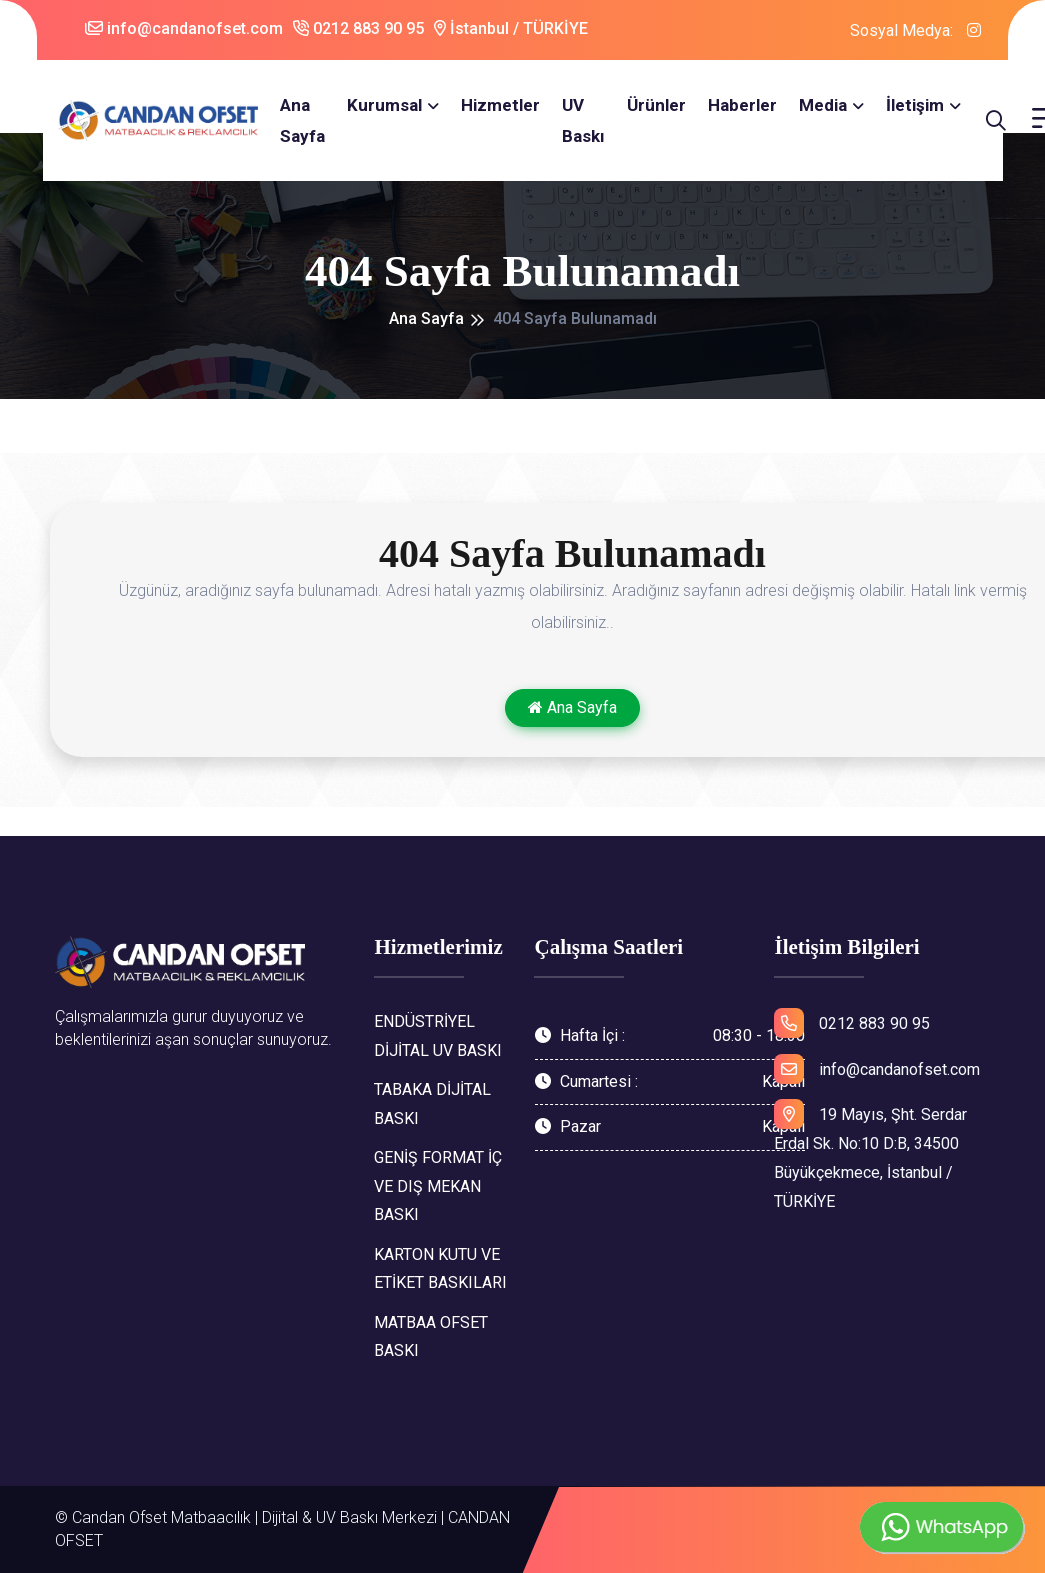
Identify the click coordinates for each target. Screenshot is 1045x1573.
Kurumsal (381, 105)
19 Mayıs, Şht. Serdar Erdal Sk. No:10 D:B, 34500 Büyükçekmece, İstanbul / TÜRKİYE (870, 1154)
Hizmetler (497, 105)
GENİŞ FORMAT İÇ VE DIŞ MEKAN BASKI (438, 1186)
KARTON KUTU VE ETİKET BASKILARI (440, 1269)
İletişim (912, 105)
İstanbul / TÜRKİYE (511, 28)
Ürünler (653, 105)
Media (820, 105)
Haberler (739, 105)
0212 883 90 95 (358, 28)
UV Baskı (580, 120)
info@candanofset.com (184, 28)
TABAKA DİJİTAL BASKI (432, 1104)
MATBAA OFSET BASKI (431, 1337)
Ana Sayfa (299, 120)
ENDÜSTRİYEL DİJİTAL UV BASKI (438, 1036)
